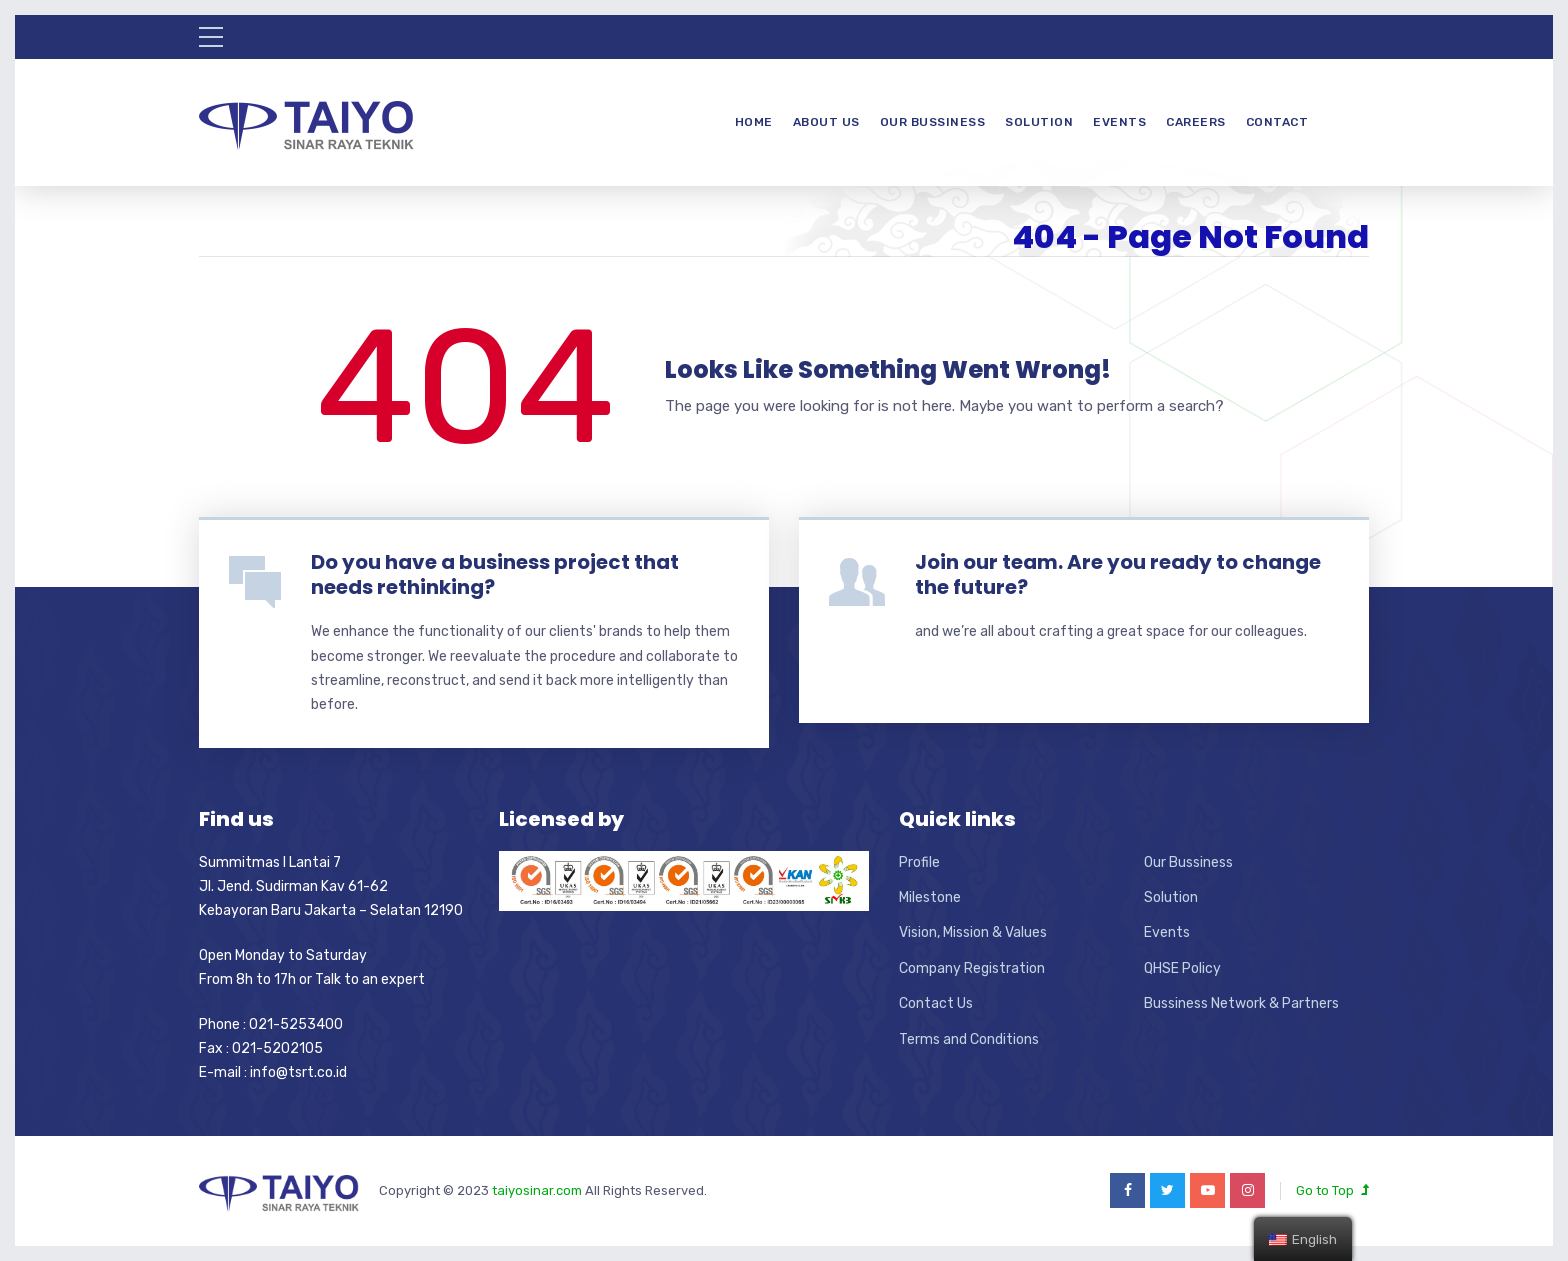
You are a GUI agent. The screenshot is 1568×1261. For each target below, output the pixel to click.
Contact (1277, 122)
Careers (1196, 122)
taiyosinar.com (538, 1190)
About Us (826, 122)
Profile (919, 862)
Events (1119, 122)
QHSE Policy (1182, 968)
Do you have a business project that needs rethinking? (495, 574)
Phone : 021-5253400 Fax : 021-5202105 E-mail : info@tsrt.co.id (273, 1049)
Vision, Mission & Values (973, 932)
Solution (1039, 122)
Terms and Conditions (969, 1039)
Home (754, 122)
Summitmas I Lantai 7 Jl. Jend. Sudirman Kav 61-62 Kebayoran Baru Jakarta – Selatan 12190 (331, 887)
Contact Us (936, 1003)
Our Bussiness (933, 122)
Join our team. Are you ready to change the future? (1118, 574)
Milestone (930, 897)
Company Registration (972, 968)
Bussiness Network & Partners (1241, 1003)
